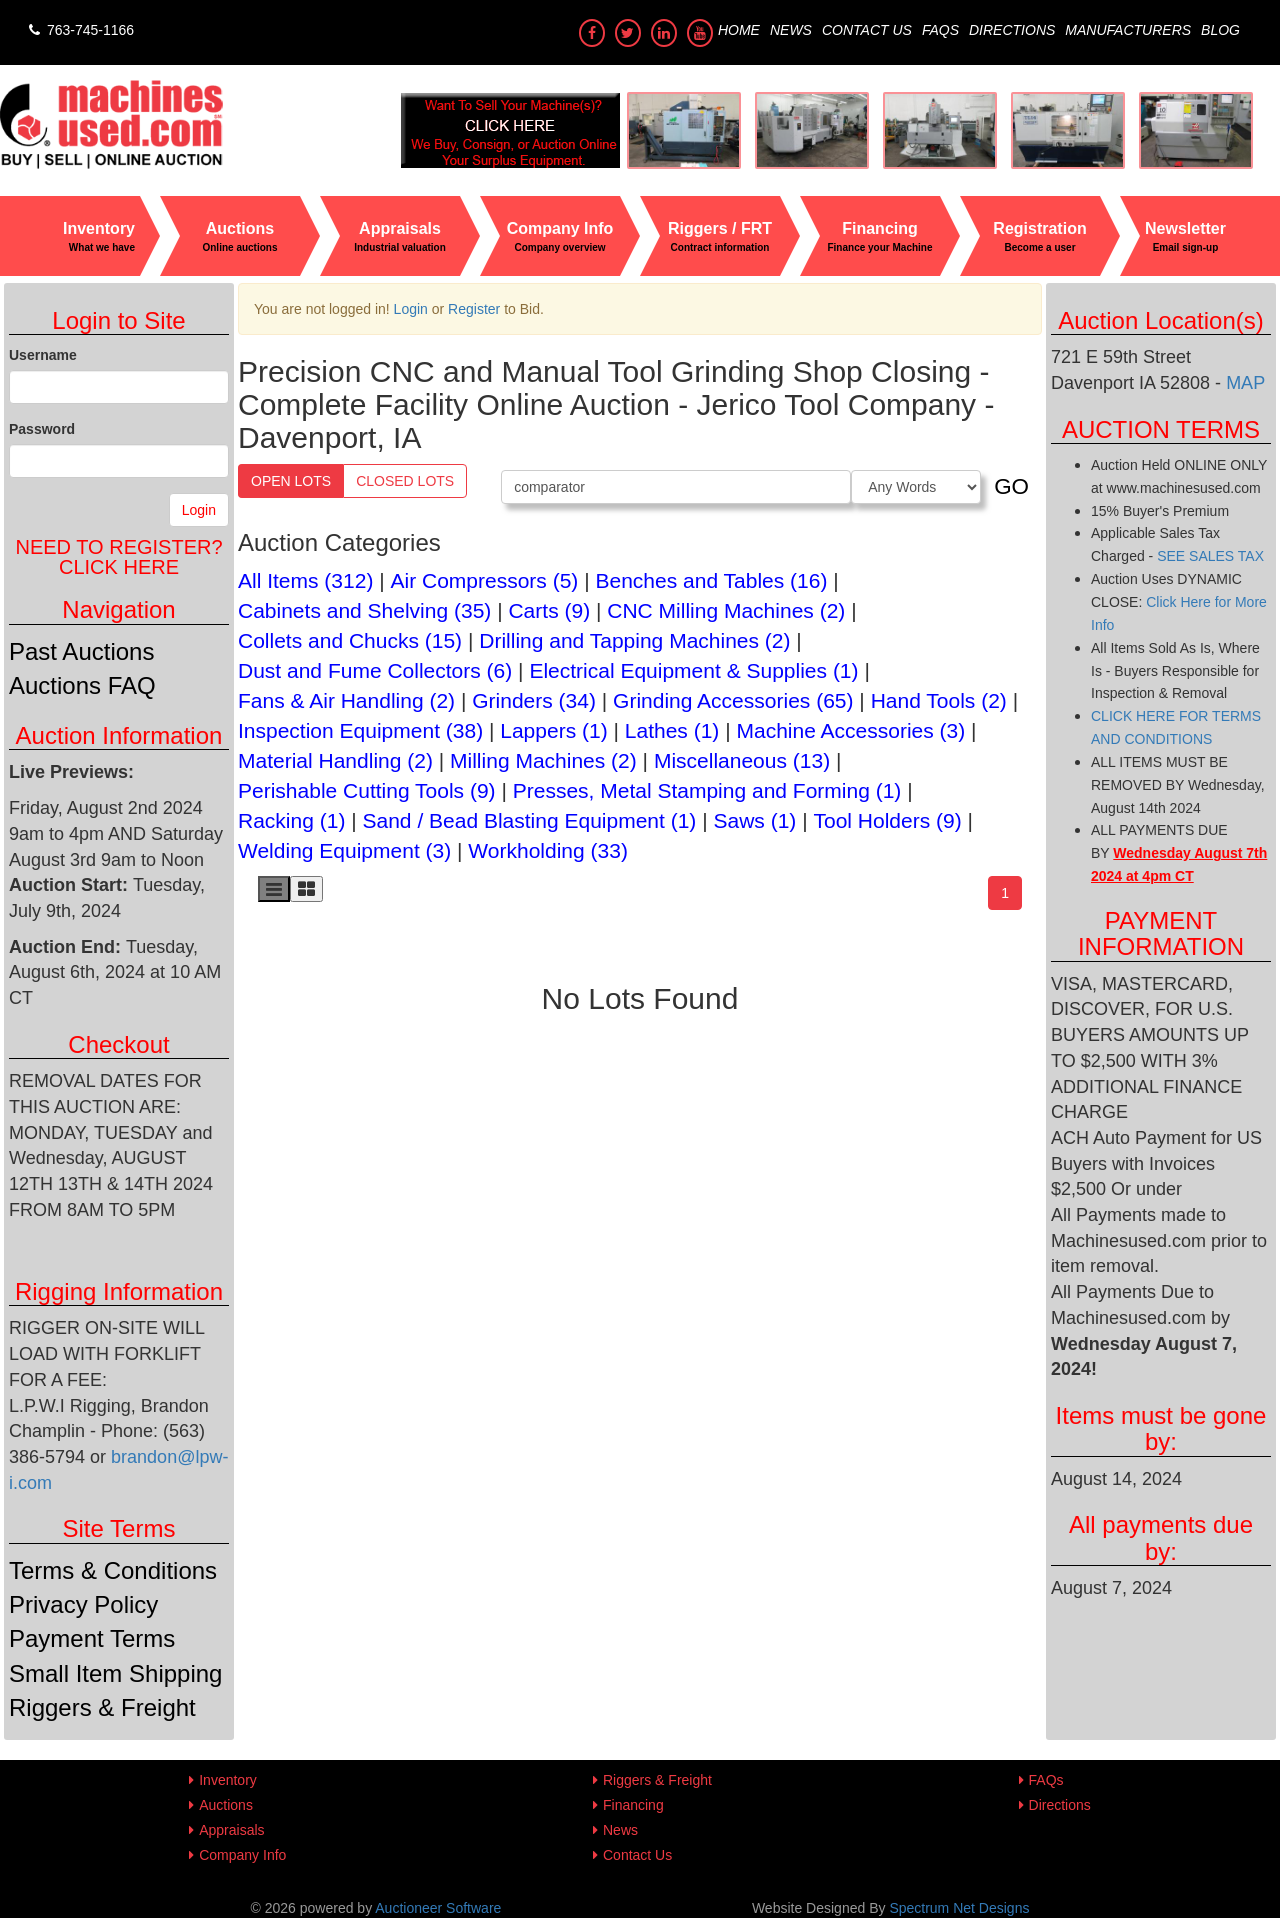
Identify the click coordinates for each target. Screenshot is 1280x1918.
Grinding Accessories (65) (733, 700)
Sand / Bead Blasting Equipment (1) (530, 820)
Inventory (228, 1780)
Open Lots (291, 481)
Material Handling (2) (335, 760)
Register (474, 309)
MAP (1245, 383)
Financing (633, 1805)
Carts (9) (549, 610)
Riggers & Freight (102, 1707)
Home (739, 30)
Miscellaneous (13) (742, 760)
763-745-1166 (79, 30)
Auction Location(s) (1160, 320)
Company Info (242, 1855)
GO (1011, 486)
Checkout (118, 1044)
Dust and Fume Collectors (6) (375, 670)
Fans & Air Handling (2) (346, 700)
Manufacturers (1128, 30)
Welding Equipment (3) (344, 850)
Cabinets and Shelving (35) (364, 610)
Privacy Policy (83, 1604)
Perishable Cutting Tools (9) (367, 790)
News (791, 30)
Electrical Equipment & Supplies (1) (693, 670)
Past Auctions (81, 651)
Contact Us (867, 30)
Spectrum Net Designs (959, 1908)
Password (42, 429)
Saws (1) (755, 820)
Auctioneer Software (438, 1908)
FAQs (940, 30)
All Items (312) (305, 580)
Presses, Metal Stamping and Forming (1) (707, 790)
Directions (1012, 30)
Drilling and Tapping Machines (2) (634, 640)
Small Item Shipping (115, 1673)
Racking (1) (291, 820)
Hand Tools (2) (939, 700)
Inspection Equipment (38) (360, 730)
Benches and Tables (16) (712, 580)
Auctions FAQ (82, 685)
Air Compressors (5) (485, 580)
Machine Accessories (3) (850, 730)
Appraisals (231, 1830)
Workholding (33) (548, 850)
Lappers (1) (553, 730)
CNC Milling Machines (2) (726, 610)
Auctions (226, 1805)
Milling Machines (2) (543, 760)
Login (199, 510)
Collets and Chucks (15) (350, 640)
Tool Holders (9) (887, 820)
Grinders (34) (534, 700)
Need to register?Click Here (118, 557)
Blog (1220, 30)
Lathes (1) (672, 730)
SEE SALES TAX (1210, 556)
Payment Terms (92, 1638)
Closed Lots (405, 481)
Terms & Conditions (113, 1570)
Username (43, 355)
